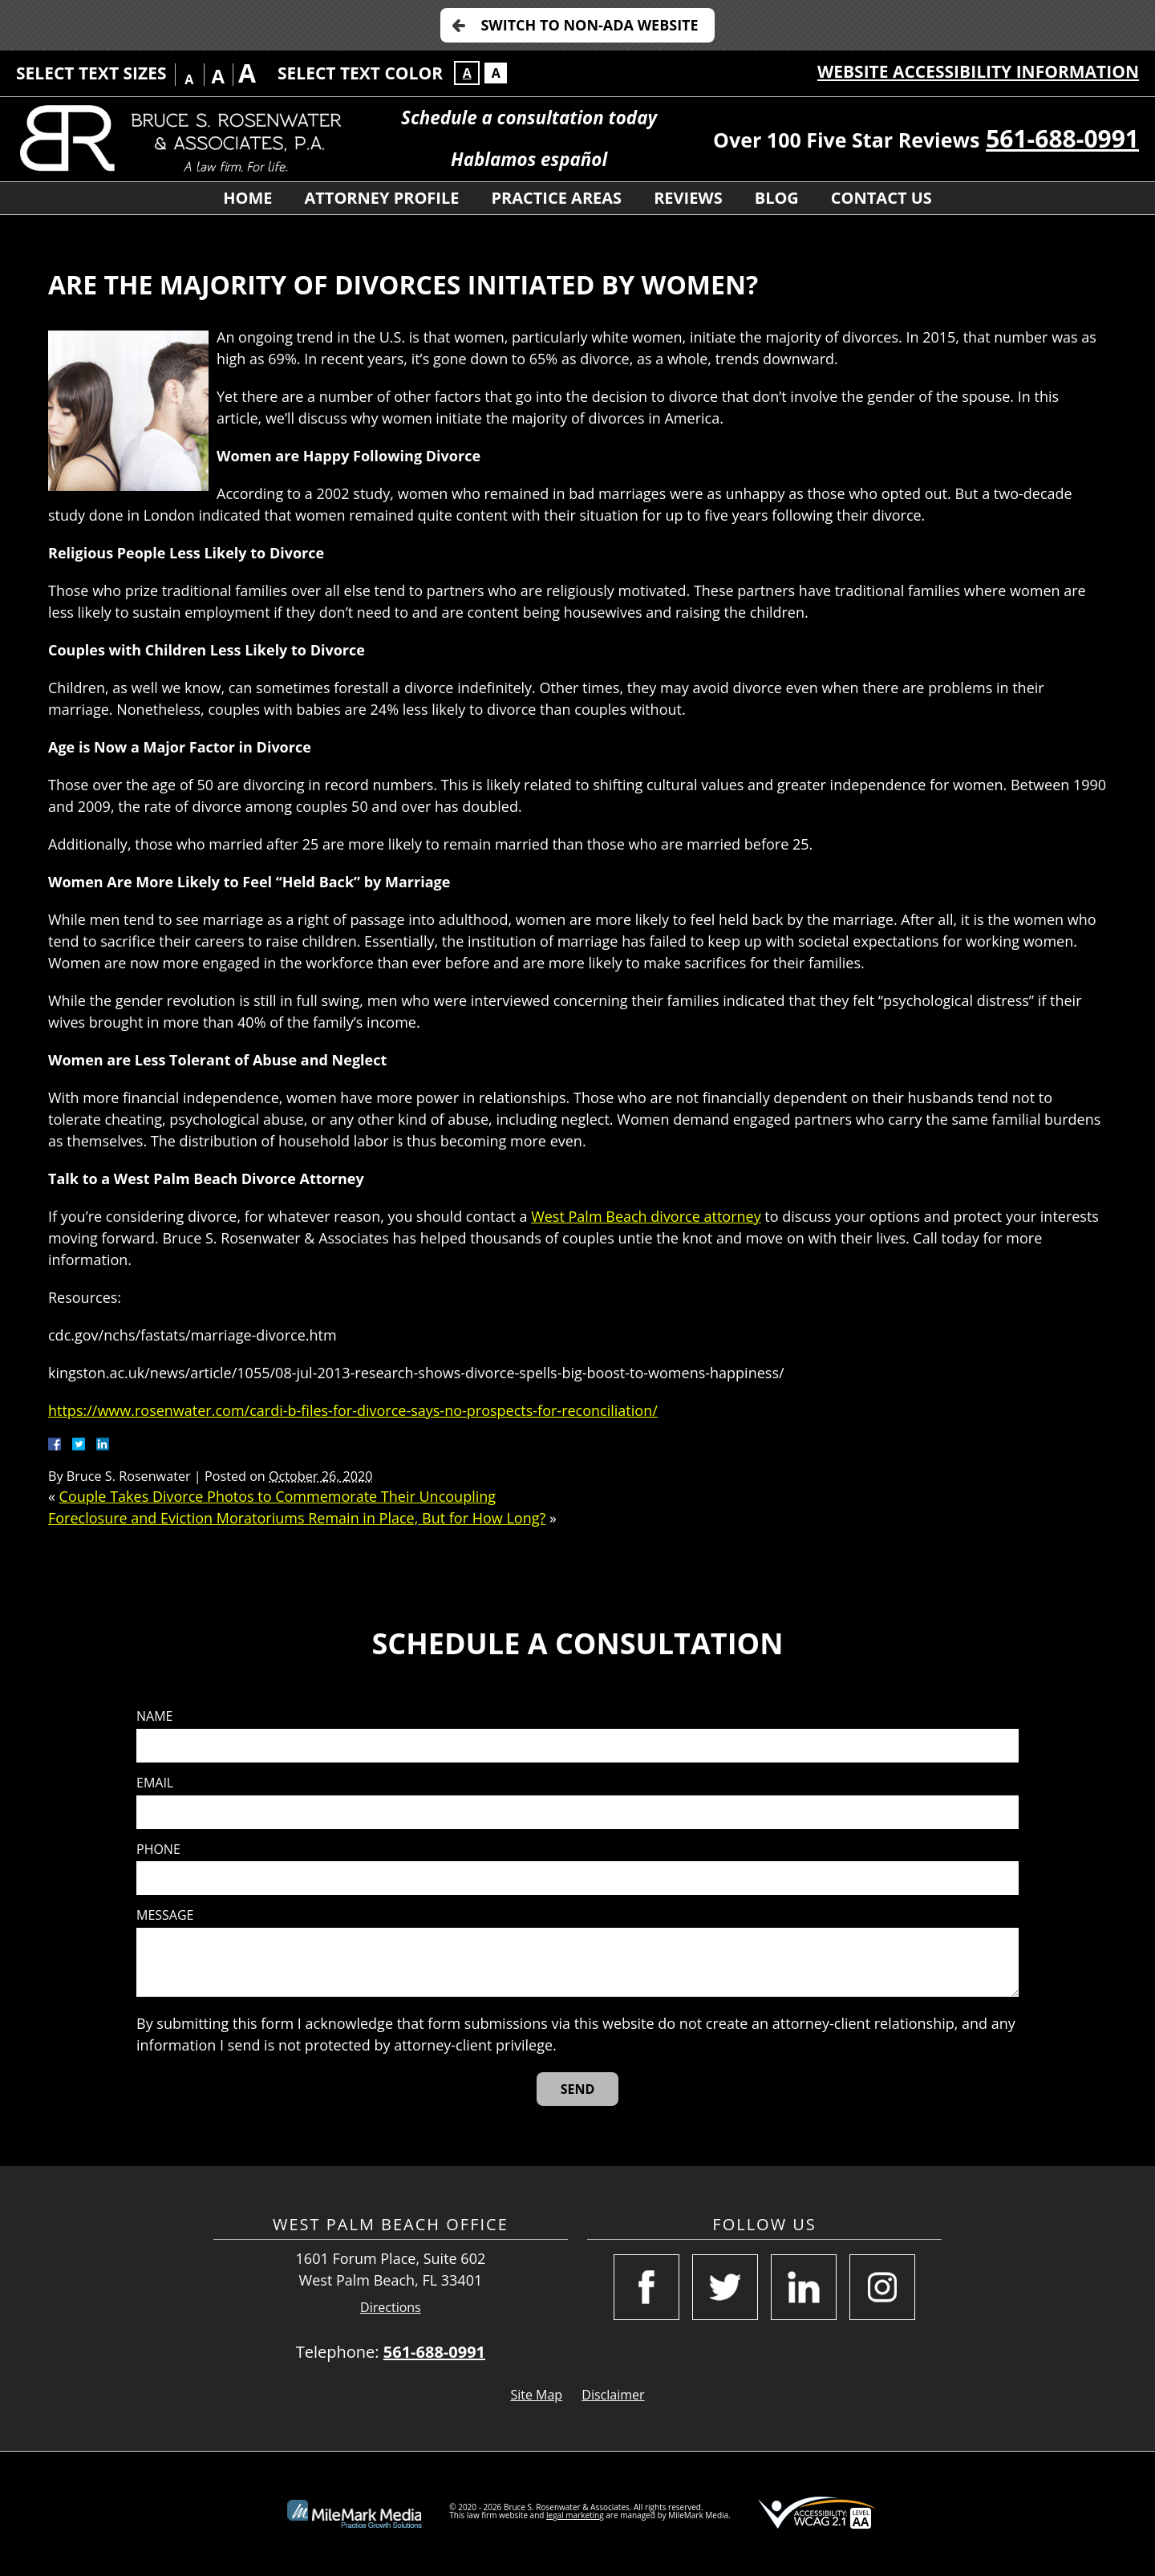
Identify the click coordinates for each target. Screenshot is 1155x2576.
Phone (158, 1849)
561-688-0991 (1062, 138)
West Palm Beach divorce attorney (646, 1216)
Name (154, 1716)
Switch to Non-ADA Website (589, 24)
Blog (777, 198)
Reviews (688, 198)
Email (154, 1783)
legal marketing (575, 2515)
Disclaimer (613, 2395)
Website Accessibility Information (978, 71)
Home (247, 198)
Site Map (536, 2395)
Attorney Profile (381, 198)
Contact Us (881, 198)
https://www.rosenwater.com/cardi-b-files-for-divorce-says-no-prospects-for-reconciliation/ (353, 1410)
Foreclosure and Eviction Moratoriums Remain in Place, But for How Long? (296, 1517)
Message (164, 1915)
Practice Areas (556, 198)
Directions (390, 2307)
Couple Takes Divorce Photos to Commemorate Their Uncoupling (277, 1496)
